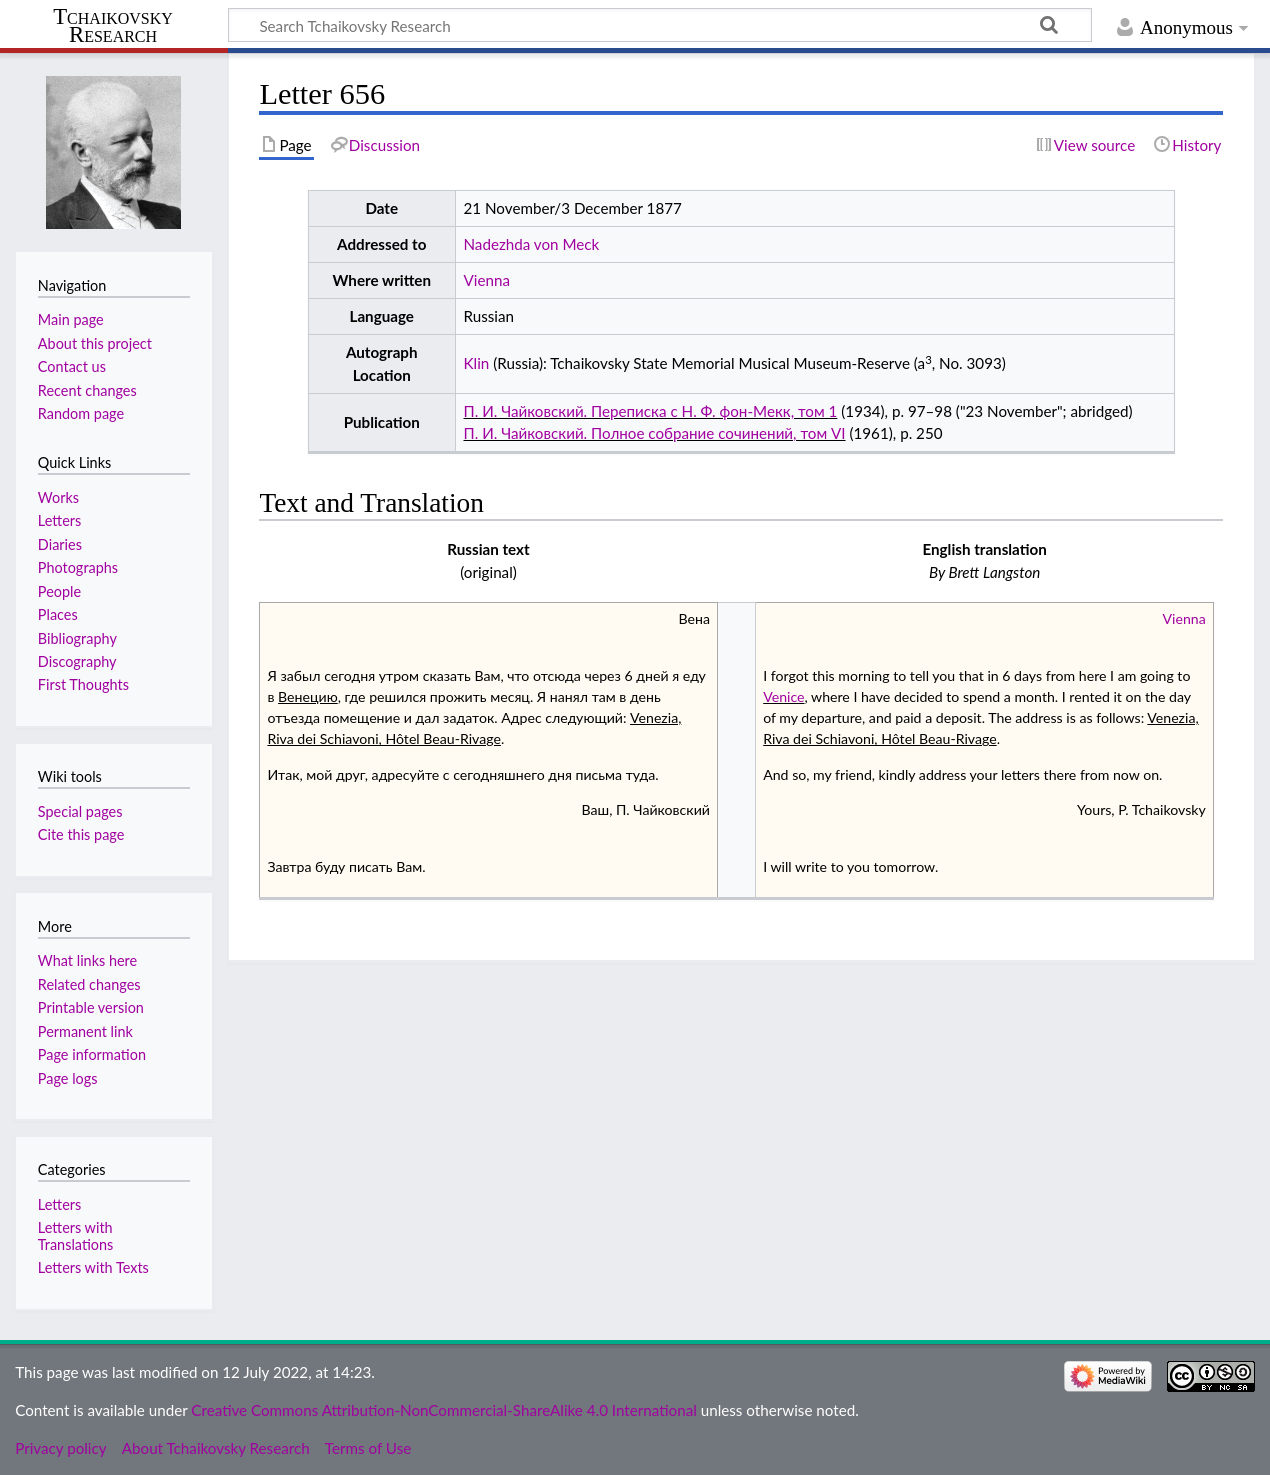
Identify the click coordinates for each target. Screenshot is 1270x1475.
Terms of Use (368, 1448)
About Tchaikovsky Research (216, 1448)
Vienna (487, 280)
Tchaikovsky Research (113, 26)
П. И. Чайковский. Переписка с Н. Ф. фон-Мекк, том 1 (651, 411)
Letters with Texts (93, 1267)
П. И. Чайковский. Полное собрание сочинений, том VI (655, 433)
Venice (783, 696)
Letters (59, 1204)
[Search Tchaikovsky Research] (660, 25)
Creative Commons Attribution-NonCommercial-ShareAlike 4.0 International (443, 1410)
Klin (477, 363)
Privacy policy (60, 1448)
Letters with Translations (75, 1235)
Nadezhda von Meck (532, 244)
